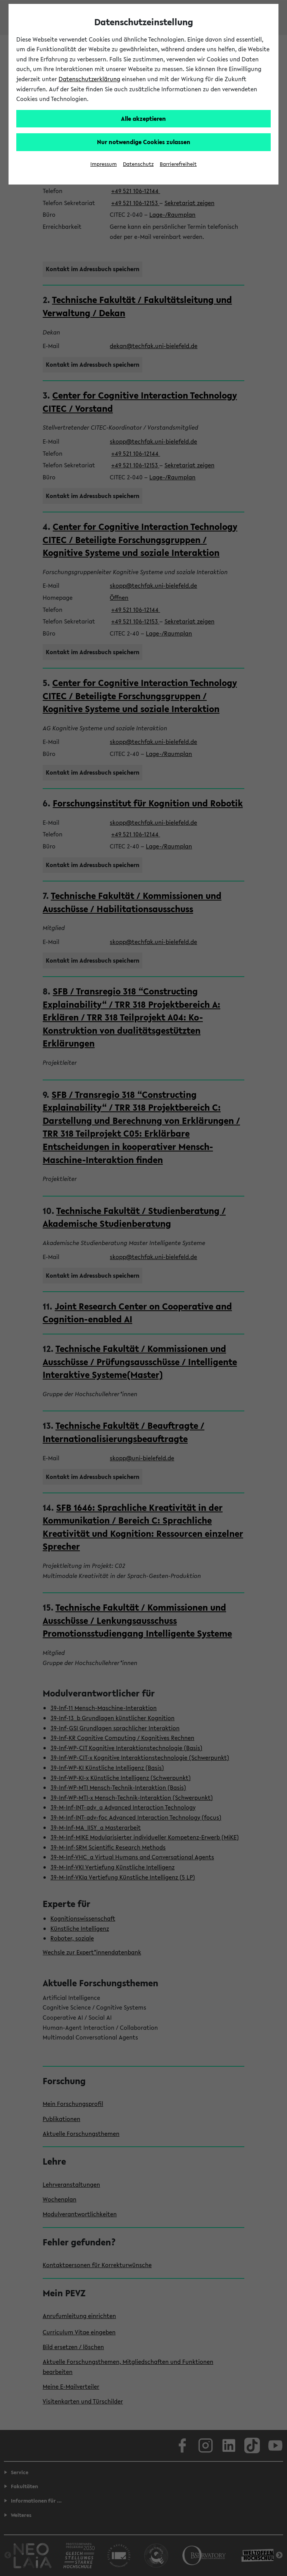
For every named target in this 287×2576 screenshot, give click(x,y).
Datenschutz (138, 164)
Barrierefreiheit (178, 164)
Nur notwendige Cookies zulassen (143, 142)
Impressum (103, 164)
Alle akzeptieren (143, 118)
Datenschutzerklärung (89, 79)
